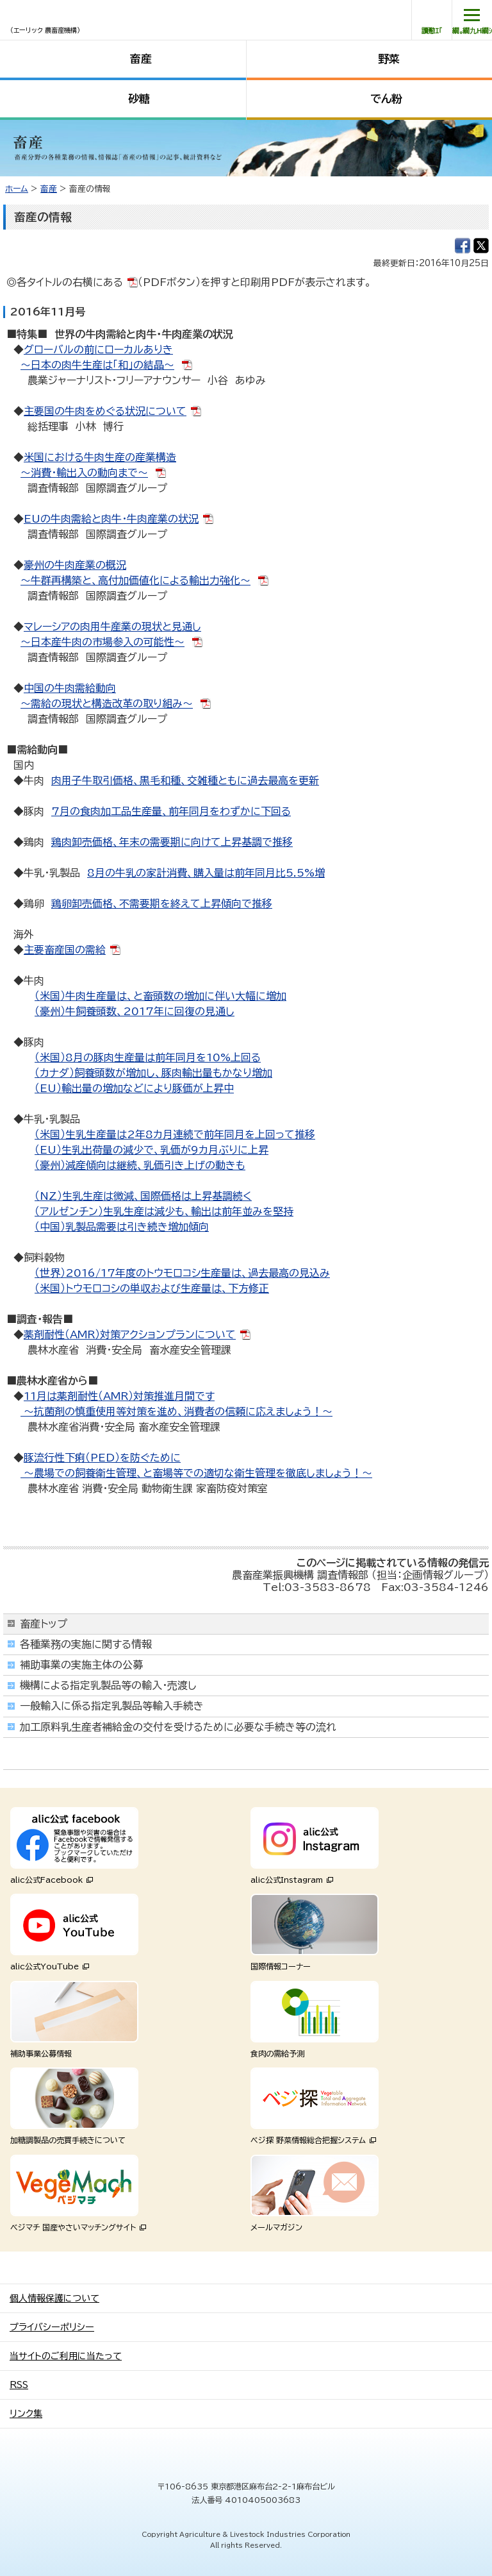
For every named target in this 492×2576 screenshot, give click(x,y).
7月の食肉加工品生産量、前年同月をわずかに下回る (171, 811)
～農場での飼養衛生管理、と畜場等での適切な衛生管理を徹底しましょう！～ (196, 1473)
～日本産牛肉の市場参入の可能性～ (102, 642)
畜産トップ (43, 1624)
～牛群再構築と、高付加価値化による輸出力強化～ (135, 580)
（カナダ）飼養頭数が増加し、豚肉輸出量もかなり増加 (153, 1073)
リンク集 (26, 2413)
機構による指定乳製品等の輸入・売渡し (108, 1685)
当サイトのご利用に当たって (66, 2356)
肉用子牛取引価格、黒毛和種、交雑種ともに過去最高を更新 (185, 780)
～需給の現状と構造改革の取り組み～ (106, 703)
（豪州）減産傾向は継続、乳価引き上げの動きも (140, 1165)
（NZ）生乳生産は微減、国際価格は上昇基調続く (143, 1196)
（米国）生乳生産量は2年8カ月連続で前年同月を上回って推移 (175, 1134)
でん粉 (386, 98)
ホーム (16, 189)
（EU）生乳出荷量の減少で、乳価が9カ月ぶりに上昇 (151, 1150)
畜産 (141, 58)
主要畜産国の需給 (65, 950)
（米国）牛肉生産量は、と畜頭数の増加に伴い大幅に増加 (160, 996)
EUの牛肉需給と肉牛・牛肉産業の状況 (111, 519)
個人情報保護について (54, 2298)
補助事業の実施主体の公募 (81, 1665)
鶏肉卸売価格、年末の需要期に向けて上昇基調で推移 (172, 842)
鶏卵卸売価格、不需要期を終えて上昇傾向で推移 (161, 903)
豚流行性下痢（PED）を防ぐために (102, 1457)
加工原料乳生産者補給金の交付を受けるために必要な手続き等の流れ (178, 1727)
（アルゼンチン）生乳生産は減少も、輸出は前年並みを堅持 (164, 1211)
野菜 (389, 58)
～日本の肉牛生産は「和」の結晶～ (97, 365)
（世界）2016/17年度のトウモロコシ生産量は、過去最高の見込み (182, 1273)
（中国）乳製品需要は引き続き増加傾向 (122, 1227)
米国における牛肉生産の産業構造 (100, 457)
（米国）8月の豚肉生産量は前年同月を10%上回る (148, 1057)
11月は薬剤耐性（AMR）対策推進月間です (119, 1396)
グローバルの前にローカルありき (98, 349)
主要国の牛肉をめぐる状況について (105, 411)
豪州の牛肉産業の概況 (75, 565)
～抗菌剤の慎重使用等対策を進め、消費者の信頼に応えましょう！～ (176, 1411)
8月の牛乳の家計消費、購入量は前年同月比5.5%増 (206, 873)
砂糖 (139, 98)
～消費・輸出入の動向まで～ (84, 472)
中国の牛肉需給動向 (70, 688)
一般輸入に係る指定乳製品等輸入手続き (112, 1706)
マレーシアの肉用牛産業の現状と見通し (112, 626)
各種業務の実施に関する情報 (86, 1644)
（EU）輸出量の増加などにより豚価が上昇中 (134, 1088)
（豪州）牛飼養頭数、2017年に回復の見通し (134, 1011)
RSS (19, 2384)
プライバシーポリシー (52, 2327)
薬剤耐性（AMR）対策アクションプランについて (130, 1334)
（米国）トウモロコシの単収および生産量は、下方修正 (152, 1288)
